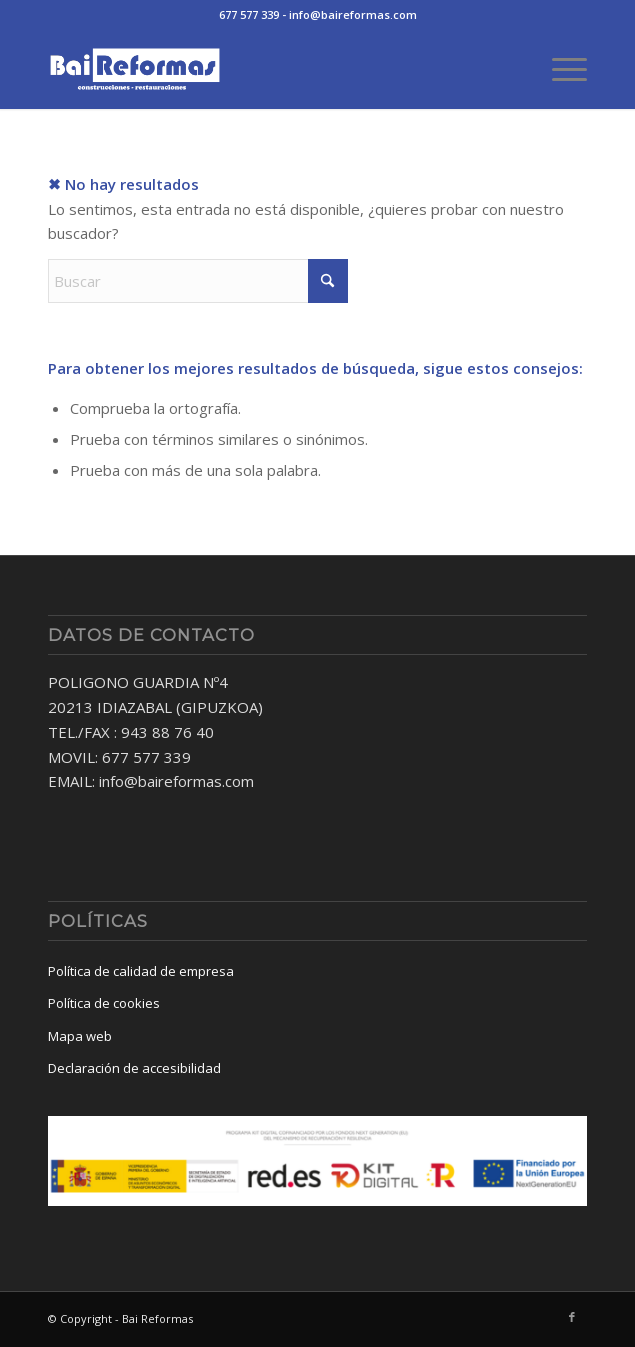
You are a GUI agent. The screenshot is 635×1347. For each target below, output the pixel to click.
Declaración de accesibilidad (134, 1068)
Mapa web (80, 1036)
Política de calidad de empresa (141, 971)
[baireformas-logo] (264, 69)
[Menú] (559, 69)
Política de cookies (104, 1003)
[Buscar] (198, 281)
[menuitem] (559, 69)
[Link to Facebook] (572, 1317)
